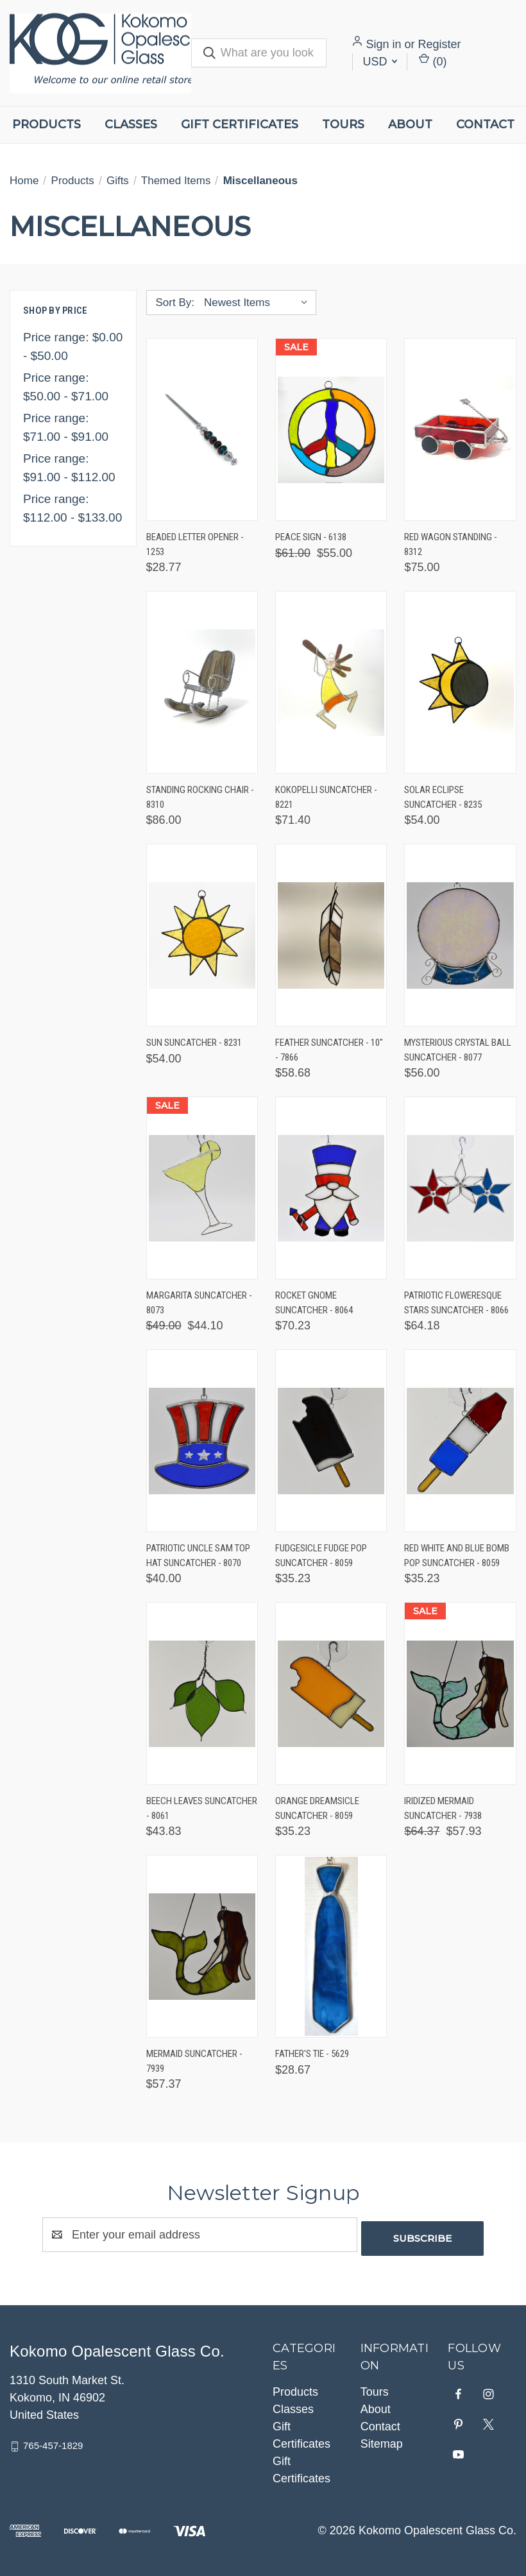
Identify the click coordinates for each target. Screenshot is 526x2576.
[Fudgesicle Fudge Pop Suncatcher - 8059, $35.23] (331, 1441)
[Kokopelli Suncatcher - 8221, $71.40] (331, 682)
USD (379, 61)
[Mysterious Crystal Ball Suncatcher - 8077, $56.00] (460, 935)
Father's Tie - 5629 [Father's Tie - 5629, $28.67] (312, 2054)
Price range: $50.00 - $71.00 (65, 387)
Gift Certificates (239, 124)
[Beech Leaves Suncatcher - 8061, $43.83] (202, 1693)
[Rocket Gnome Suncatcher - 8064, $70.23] (331, 1188)
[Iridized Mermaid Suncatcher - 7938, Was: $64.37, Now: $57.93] (460, 1693)
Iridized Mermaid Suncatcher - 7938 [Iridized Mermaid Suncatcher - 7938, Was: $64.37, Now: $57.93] (443, 1808)
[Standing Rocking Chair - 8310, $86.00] (202, 682)
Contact (485, 124)
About (410, 124)
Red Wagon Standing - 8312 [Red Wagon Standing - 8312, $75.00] (450, 544)
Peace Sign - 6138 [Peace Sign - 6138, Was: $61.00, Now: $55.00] (310, 537)
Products (46, 124)
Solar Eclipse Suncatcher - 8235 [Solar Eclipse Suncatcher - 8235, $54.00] (443, 797)
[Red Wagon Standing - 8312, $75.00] (460, 429)
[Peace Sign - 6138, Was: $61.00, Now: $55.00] (331, 429)
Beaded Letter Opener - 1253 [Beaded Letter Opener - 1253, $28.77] (195, 544)
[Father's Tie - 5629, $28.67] (331, 1946)
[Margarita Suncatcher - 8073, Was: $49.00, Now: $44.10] (202, 1188)
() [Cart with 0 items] (432, 60)
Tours (343, 124)
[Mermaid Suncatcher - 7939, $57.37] (202, 1946)
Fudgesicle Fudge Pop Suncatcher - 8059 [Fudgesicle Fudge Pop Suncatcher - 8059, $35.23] (321, 1555)
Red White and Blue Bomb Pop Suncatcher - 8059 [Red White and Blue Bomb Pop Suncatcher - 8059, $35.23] (456, 1555)
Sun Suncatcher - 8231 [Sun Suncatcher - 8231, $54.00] (194, 1042)
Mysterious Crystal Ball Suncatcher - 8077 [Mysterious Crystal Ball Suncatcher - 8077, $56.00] (457, 1050)
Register (439, 44)
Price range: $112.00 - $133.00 (72, 508)
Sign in (383, 44)
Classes (131, 124)
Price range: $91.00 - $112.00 (69, 468)
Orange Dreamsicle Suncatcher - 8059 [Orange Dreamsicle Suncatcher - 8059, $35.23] (317, 1808)
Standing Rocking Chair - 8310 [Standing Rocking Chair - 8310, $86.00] (200, 797)
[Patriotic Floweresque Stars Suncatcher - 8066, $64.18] (460, 1188)
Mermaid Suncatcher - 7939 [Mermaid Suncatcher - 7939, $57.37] (194, 2061)
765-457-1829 (53, 2441)
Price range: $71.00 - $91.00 (65, 427)
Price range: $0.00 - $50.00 (73, 346)
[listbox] (259, 303)
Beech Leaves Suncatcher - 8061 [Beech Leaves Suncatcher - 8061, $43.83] (201, 1808)
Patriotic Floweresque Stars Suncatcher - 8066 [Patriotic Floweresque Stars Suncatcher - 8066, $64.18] (456, 1303)
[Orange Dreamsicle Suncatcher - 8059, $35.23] (331, 1693)
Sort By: (175, 302)
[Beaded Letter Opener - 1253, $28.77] (202, 429)
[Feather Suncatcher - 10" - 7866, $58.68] (331, 935)
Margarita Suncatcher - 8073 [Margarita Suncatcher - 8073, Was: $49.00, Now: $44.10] (199, 1303)
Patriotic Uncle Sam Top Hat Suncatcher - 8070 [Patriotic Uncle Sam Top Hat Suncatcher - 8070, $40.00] (198, 1555)
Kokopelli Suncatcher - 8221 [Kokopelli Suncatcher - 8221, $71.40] (326, 797)
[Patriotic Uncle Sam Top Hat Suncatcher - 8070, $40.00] (202, 1441)
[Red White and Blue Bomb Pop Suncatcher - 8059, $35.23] (460, 1441)
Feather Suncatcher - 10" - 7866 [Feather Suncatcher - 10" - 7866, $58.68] (329, 1050)
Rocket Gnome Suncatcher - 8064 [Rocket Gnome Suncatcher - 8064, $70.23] (314, 1303)
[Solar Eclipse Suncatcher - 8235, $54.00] (460, 682)
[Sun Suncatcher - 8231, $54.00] (202, 935)
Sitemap (382, 2440)
